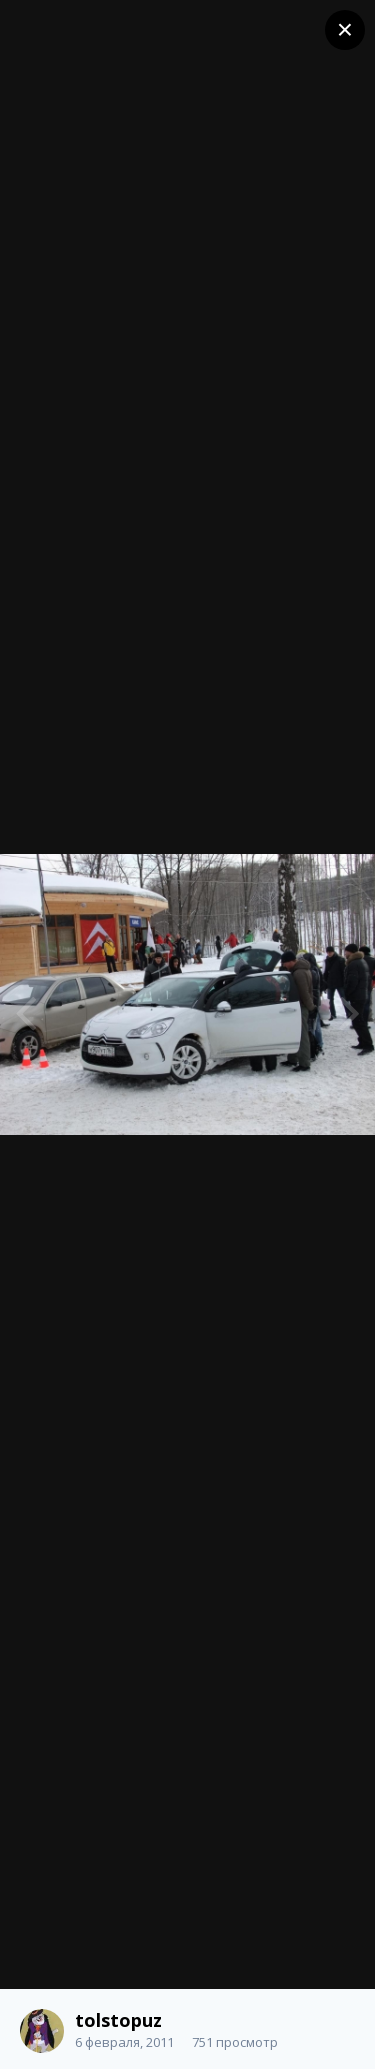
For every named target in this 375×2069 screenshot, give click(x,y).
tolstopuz (118, 2020)
